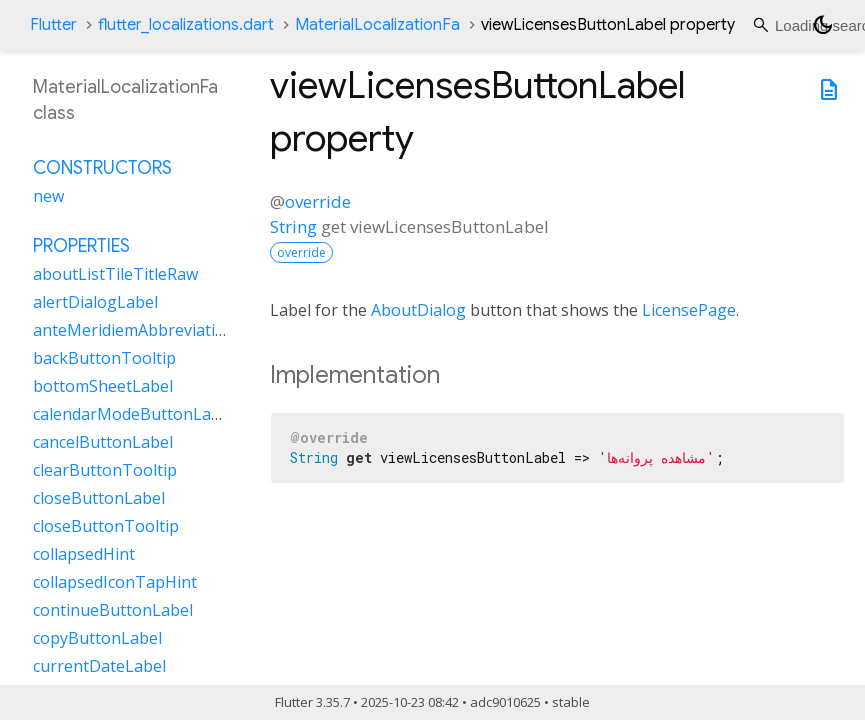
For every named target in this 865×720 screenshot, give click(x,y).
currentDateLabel (99, 666)
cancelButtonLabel (103, 442)
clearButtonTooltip (105, 470)
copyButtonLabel (97, 638)
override (318, 201)
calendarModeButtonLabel (133, 414)
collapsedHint (84, 554)
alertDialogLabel (95, 302)
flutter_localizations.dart (186, 25)
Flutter (53, 25)
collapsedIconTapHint (115, 582)
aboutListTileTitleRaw (115, 274)
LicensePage (689, 310)
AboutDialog (418, 310)
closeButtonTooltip (106, 526)
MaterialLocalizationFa (377, 25)
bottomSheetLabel (103, 386)
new (48, 196)
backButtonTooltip (104, 358)
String (293, 226)
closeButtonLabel (99, 498)
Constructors (102, 168)
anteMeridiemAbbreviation (134, 330)
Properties (81, 246)
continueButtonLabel (113, 610)
